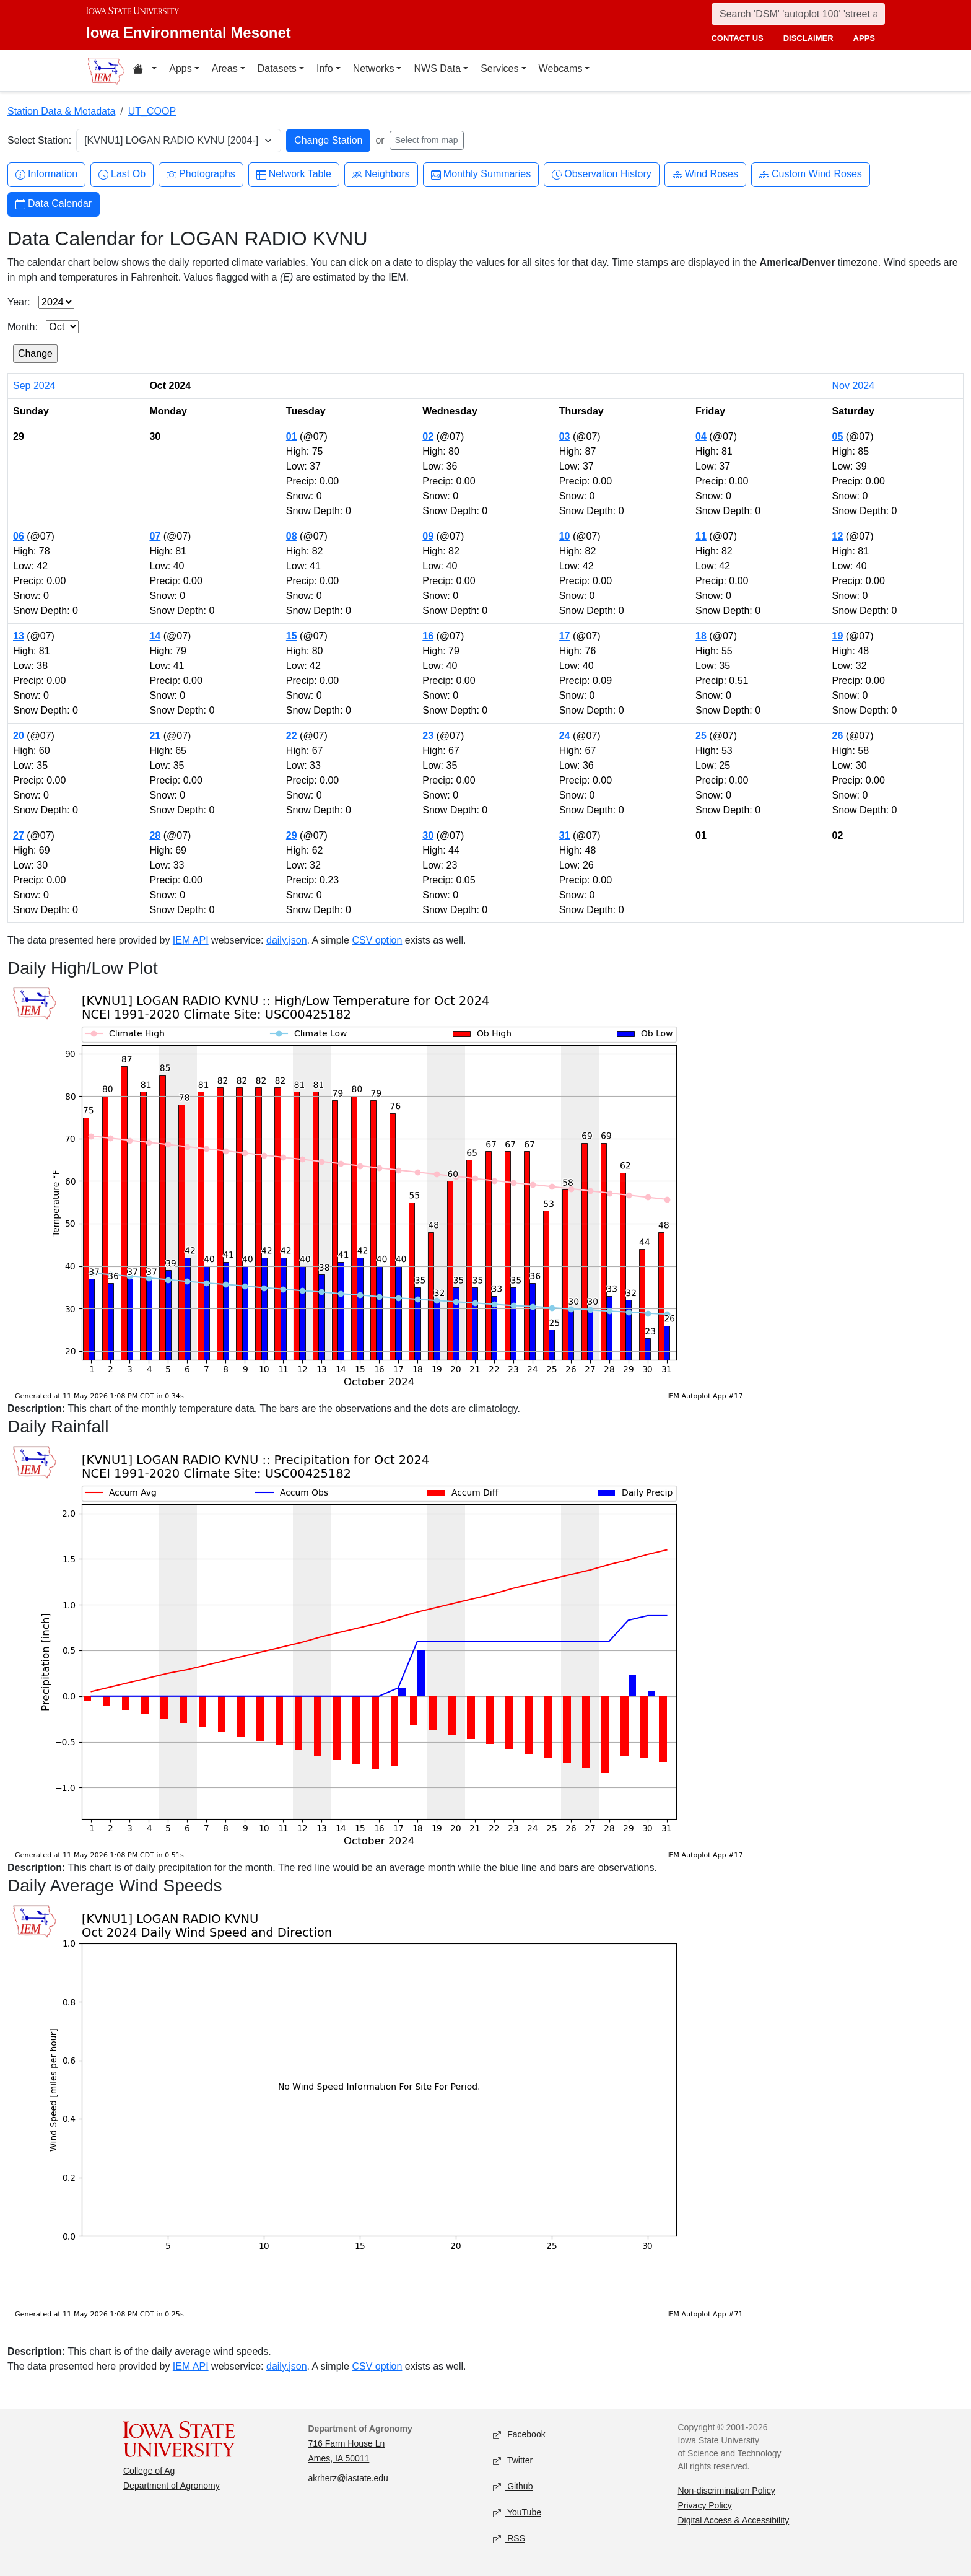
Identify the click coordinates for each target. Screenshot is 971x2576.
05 (837, 436)
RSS (509, 2538)
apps (864, 38)
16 (427, 636)
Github (513, 2486)
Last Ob (122, 174)
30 (427, 835)
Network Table (293, 174)
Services (499, 68)
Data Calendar (53, 204)
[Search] (798, 14)
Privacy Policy (705, 2505)
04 (701, 436)
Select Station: (39, 140)
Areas (225, 68)
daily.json (286, 940)
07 (154, 536)
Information (46, 174)
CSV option (377, 940)
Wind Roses (705, 174)
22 (291, 735)
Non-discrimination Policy (726, 2490)
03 (564, 436)
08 (291, 536)
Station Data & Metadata (61, 111)
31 (564, 835)
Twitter (513, 2460)
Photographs (201, 174)
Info (324, 68)
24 (564, 735)
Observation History (601, 174)
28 (154, 835)
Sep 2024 (34, 385)
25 (701, 735)
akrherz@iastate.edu (348, 2478)
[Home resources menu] (144, 70)
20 (18, 735)
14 (154, 636)
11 (701, 536)
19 (837, 636)
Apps (180, 68)
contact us (737, 38)
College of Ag (149, 2471)
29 (291, 835)
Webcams (561, 68)
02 (427, 436)
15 (291, 636)
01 (291, 436)
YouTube (517, 2512)
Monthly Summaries (481, 174)
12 (837, 536)
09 (427, 536)
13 (18, 636)
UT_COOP (152, 111)
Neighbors (381, 174)
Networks (373, 68)
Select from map (426, 140)
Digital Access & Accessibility (734, 2520)
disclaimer (808, 38)
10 (564, 536)
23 (427, 735)
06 (18, 536)
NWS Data (437, 68)
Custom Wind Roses (810, 174)
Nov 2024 (853, 385)
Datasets (277, 68)
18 (701, 636)
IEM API (191, 940)
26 (837, 735)
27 (18, 835)
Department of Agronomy (171, 2486)
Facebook (519, 2434)
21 (154, 735)
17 (564, 636)
